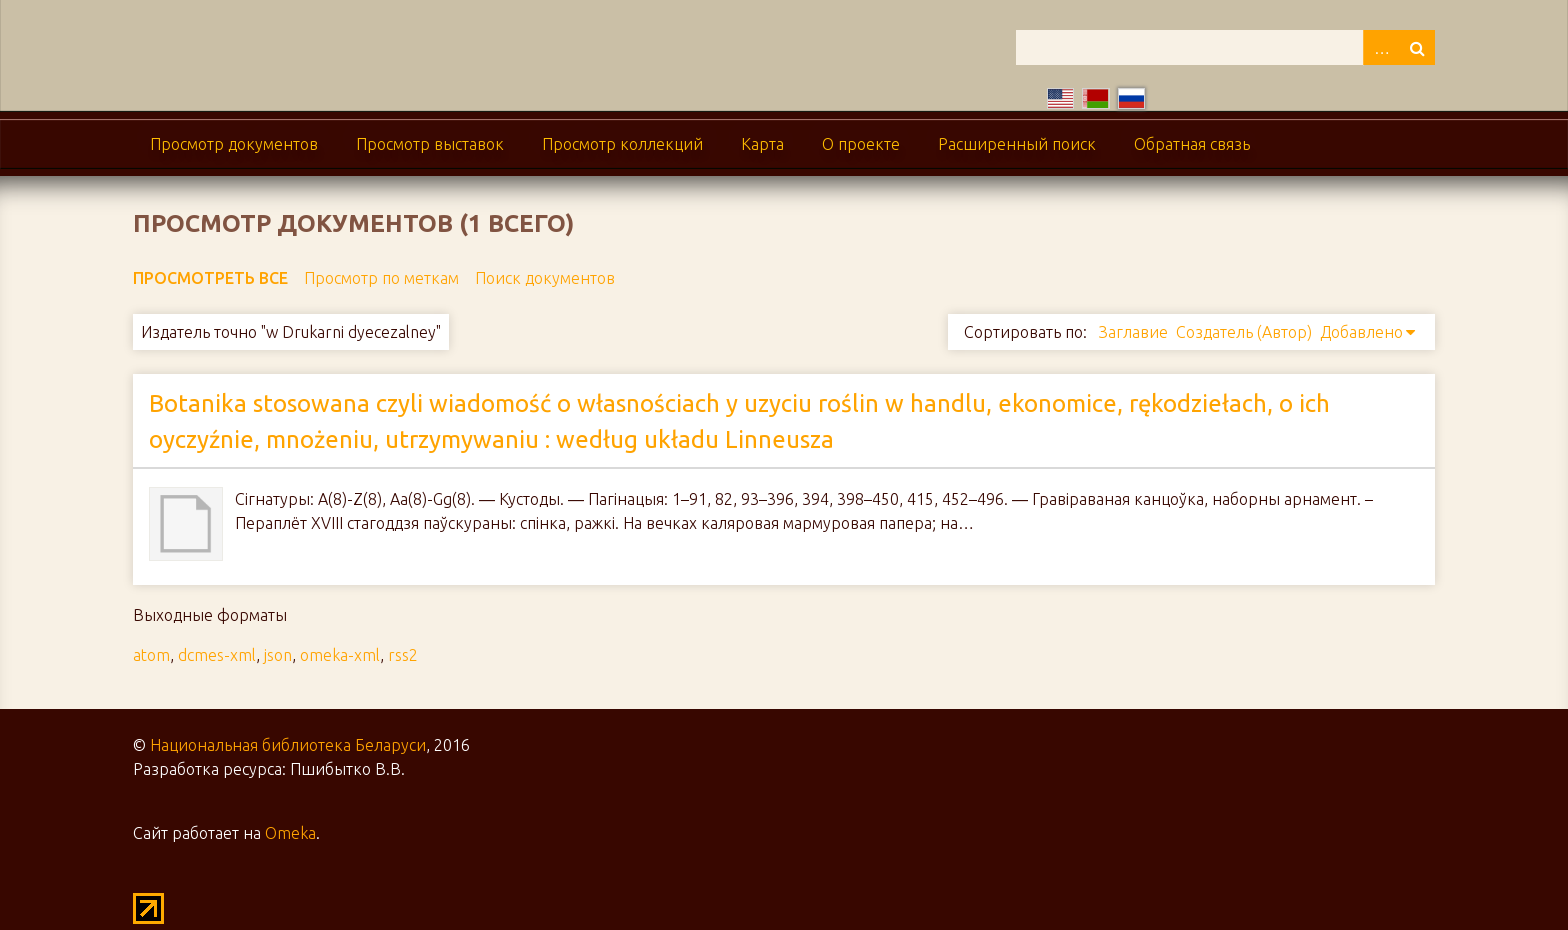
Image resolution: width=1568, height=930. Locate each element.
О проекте (861, 144)
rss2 (403, 655)
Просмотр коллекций (622, 144)
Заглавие (1133, 332)
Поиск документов (545, 278)
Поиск (1417, 47)
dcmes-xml (217, 655)
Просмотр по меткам (381, 278)
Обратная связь (1192, 144)
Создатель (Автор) (1244, 332)
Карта (762, 144)
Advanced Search (1381, 47)
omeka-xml (340, 655)
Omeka (290, 833)
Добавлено (1361, 332)
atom (151, 655)
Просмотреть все (210, 278)
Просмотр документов (234, 144)
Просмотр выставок (430, 144)
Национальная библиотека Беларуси (288, 745)
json (278, 655)
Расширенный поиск (1017, 144)
